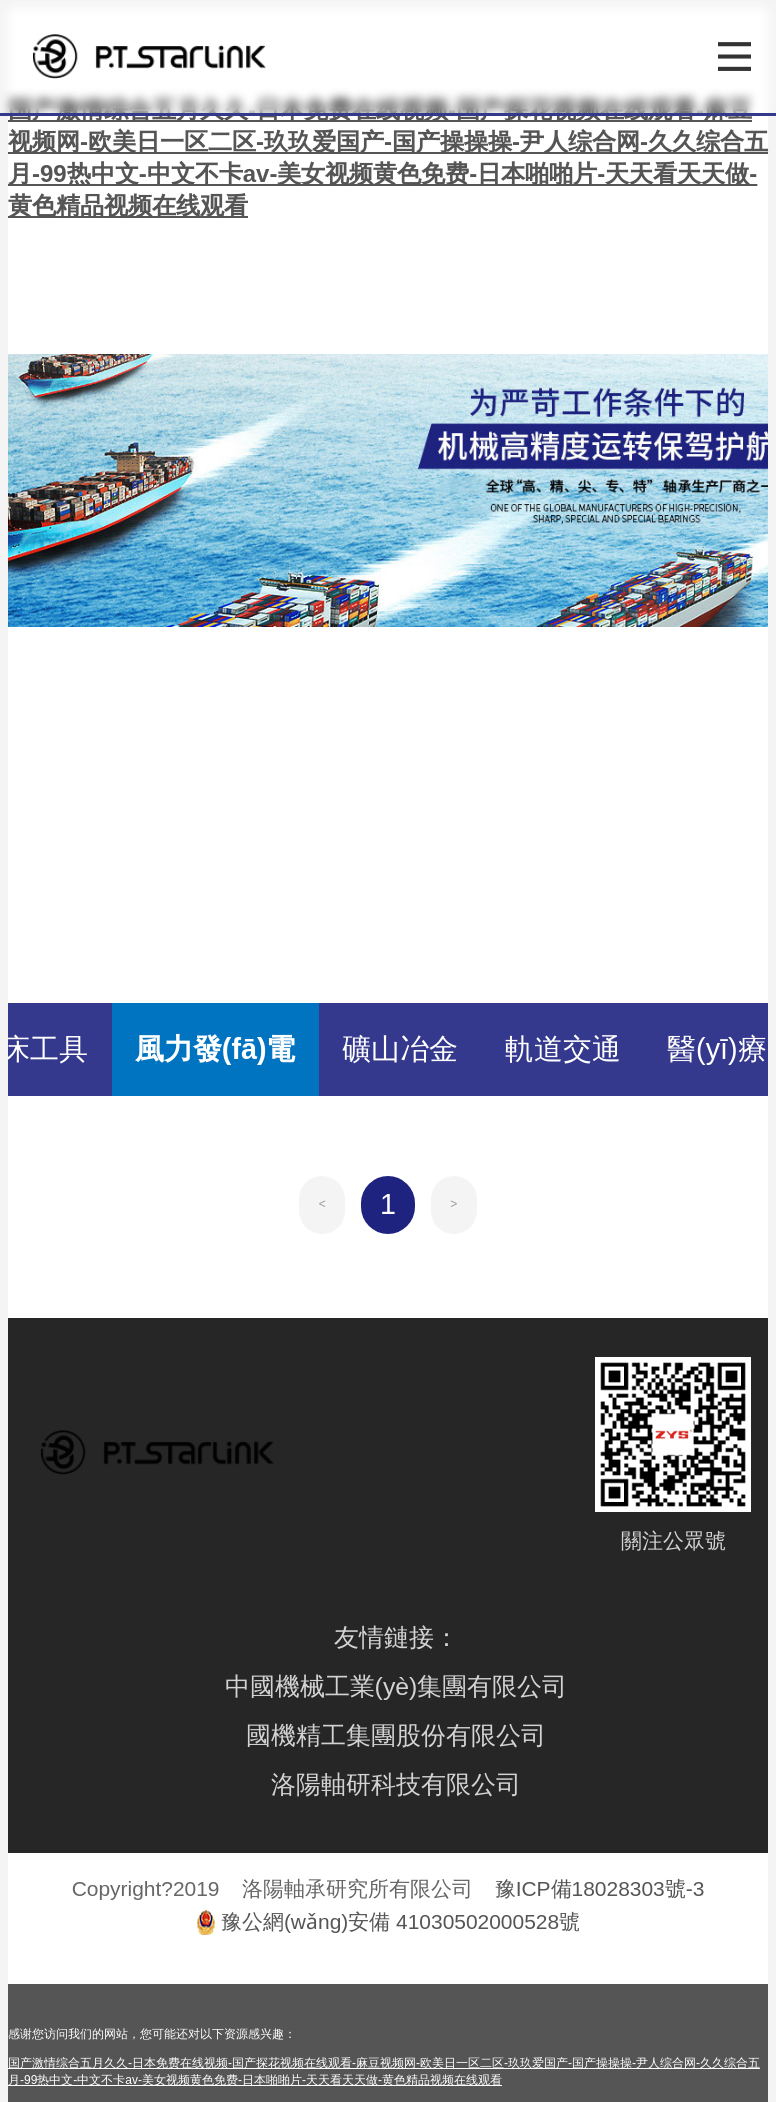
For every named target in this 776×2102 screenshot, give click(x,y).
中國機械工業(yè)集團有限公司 (396, 1686)
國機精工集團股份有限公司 (396, 1735)
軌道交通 (563, 1049)
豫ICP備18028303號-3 (600, 1888)
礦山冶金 (400, 1049)
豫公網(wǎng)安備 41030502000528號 (400, 1921)
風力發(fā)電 (215, 1049)
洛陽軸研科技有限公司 (396, 1784)
